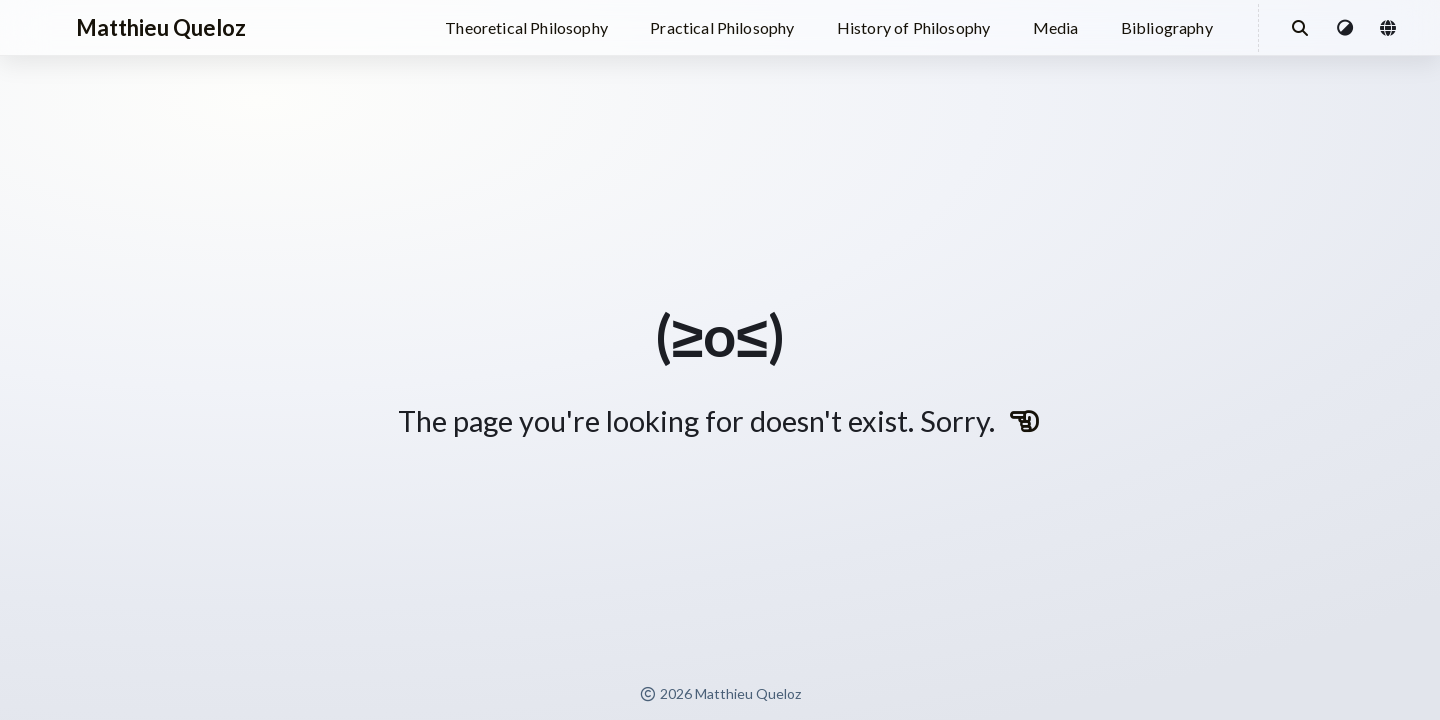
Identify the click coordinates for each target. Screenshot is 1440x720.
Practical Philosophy (722, 27)
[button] (1345, 28)
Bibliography (1167, 27)
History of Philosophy (913, 27)
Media (1056, 27)
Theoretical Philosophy (526, 27)
